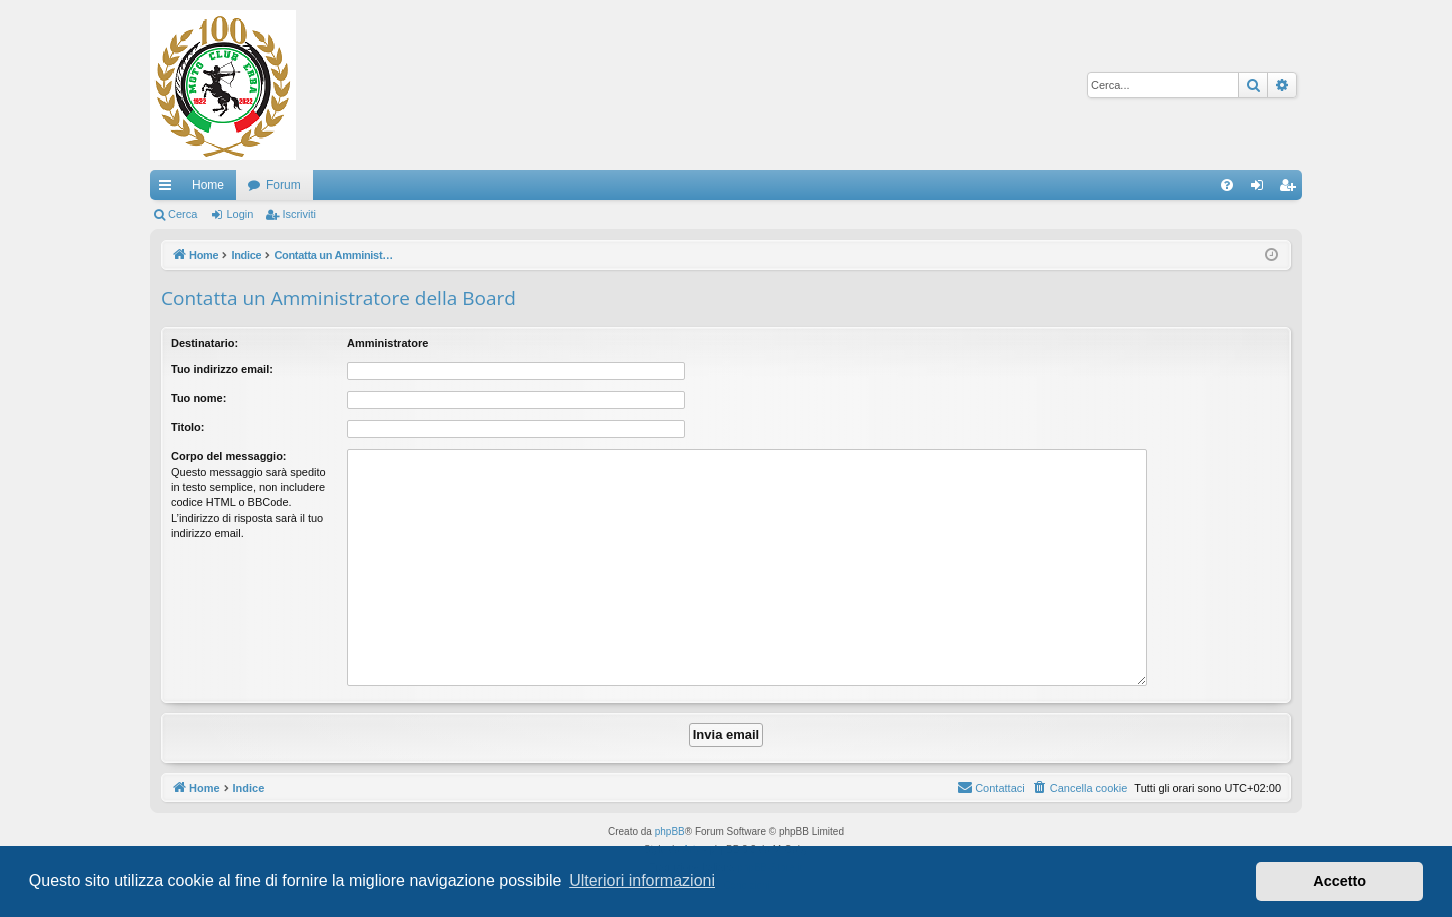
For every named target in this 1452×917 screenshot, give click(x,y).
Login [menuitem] (1261, 189)
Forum (283, 185)
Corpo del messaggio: (229, 456)
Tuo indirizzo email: (222, 369)
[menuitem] (1227, 185)
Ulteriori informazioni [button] (642, 880)
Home (208, 185)
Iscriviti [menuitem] (1291, 189)
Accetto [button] (1339, 881)
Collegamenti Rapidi (169, 189)
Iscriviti (299, 214)
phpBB (670, 831)
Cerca (182, 214)
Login (239, 214)
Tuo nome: (198, 398)
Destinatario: (204, 343)
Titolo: (187, 427)
